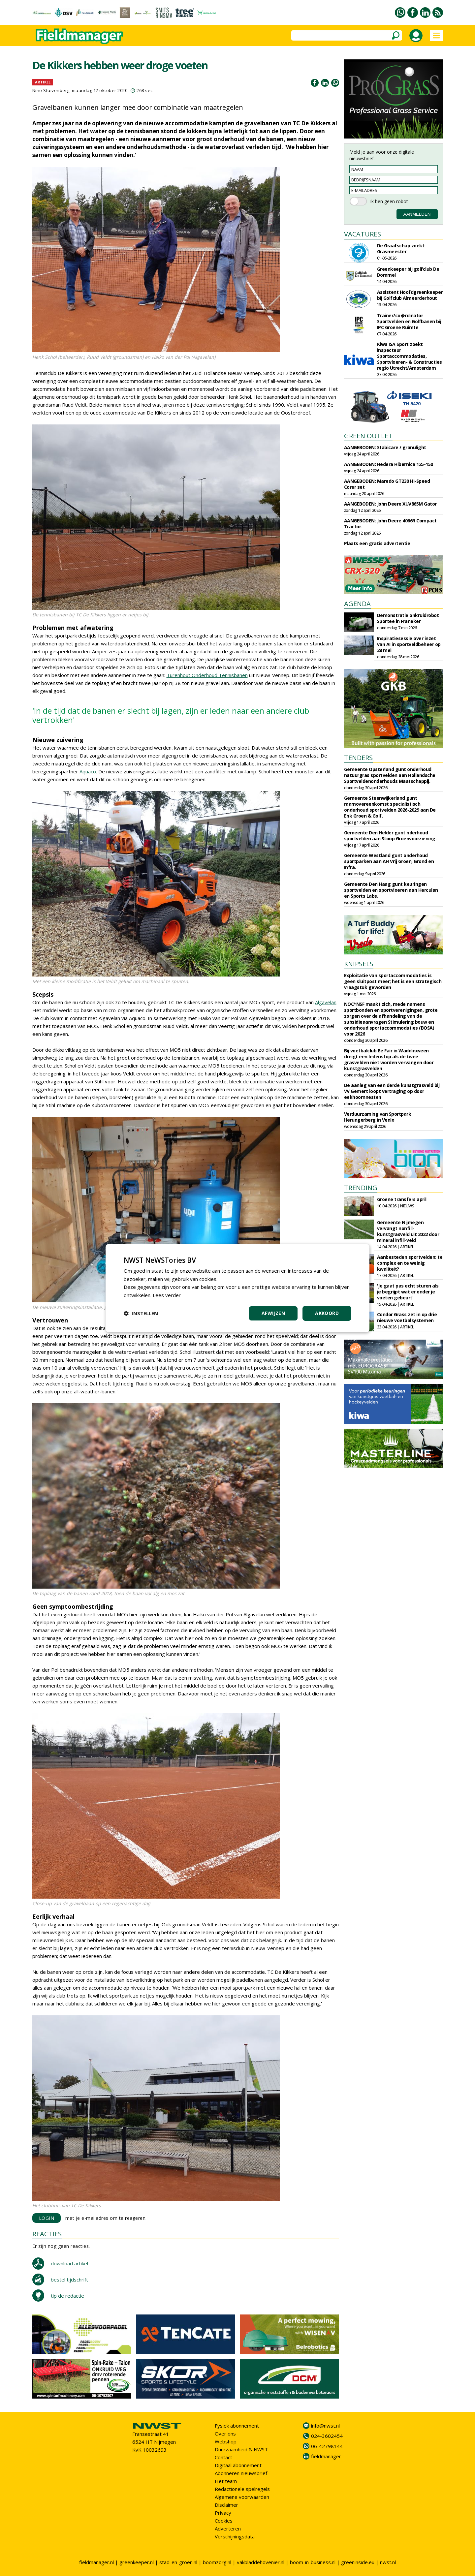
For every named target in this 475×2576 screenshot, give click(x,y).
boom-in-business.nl (312, 2562)
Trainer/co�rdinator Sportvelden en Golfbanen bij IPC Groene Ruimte (409, 321)
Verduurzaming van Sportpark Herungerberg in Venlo (377, 1117)
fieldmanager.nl (96, 2562)
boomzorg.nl (217, 2562)
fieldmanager (326, 2456)
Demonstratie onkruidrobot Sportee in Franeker (408, 618)
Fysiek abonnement (237, 2425)
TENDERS (358, 757)
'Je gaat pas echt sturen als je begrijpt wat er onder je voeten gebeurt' (408, 1292)
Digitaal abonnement (238, 2465)
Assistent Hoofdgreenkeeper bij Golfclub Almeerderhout (410, 295)
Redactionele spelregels (242, 2489)
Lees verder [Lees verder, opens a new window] (167, 1295)
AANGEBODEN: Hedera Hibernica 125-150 (388, 464)
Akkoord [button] (327, 1313)
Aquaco (87, 771)
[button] (141, 1313)
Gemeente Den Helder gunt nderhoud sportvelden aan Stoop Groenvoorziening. (390, 835)
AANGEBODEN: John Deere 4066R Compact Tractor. (390, 523)
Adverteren (228, 2528)
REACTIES (47, 2233)
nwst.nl (388, 2562)
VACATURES (362, 234)
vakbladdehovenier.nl (260, 2562)
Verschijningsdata (235, 2536)
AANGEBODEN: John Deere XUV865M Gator (390, 504)
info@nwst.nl (325, 2425)
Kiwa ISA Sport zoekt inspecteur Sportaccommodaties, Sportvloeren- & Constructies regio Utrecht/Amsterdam (409, 356)
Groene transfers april (402, 1199)
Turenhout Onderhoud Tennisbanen (207, 675)
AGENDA (357, 603)
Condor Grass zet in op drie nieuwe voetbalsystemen (407, 1317)
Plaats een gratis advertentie (377, 543)
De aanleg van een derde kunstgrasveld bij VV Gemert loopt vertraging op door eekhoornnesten (392, 1091)
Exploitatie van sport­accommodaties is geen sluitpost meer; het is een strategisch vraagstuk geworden (393, 981)
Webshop (226, 2441)
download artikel (69, 2263)
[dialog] (237, 1288)
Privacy (223, 2512)
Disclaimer (226, 2504)
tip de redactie (67, 2295)
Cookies (224, 2520)
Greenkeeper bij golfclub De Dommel (408, 272)
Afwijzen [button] (273, 1313)
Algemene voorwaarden (242, 2497)
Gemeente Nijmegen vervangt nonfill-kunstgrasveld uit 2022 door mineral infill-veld (408, 1231)
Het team (226, 2481)
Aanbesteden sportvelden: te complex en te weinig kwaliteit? (410, 1263)
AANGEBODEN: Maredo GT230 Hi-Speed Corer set (387, 484)
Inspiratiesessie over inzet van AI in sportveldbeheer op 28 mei (409, 644)
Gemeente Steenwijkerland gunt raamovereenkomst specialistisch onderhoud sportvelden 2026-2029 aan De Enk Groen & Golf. (390, 807)
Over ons (225, 2433)
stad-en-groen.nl (178, 2562)
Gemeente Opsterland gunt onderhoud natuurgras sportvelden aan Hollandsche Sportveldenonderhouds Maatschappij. (389, 775)
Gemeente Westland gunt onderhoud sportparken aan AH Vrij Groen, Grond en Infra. (389, 861)
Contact (223, 2457)
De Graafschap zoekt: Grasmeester (401, 248)
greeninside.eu (357, 2562)
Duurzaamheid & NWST (241, 2449)
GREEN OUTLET (368, 435)
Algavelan (325, 1002)
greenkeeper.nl (136, 2562)
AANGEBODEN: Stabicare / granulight (385, 447)
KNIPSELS (358, 963)
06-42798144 (327, 2446)
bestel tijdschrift (69, 2279)
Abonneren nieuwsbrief (241, 2473)
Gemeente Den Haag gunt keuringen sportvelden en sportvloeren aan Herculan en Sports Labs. (391, 890)
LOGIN (46, 2218)
